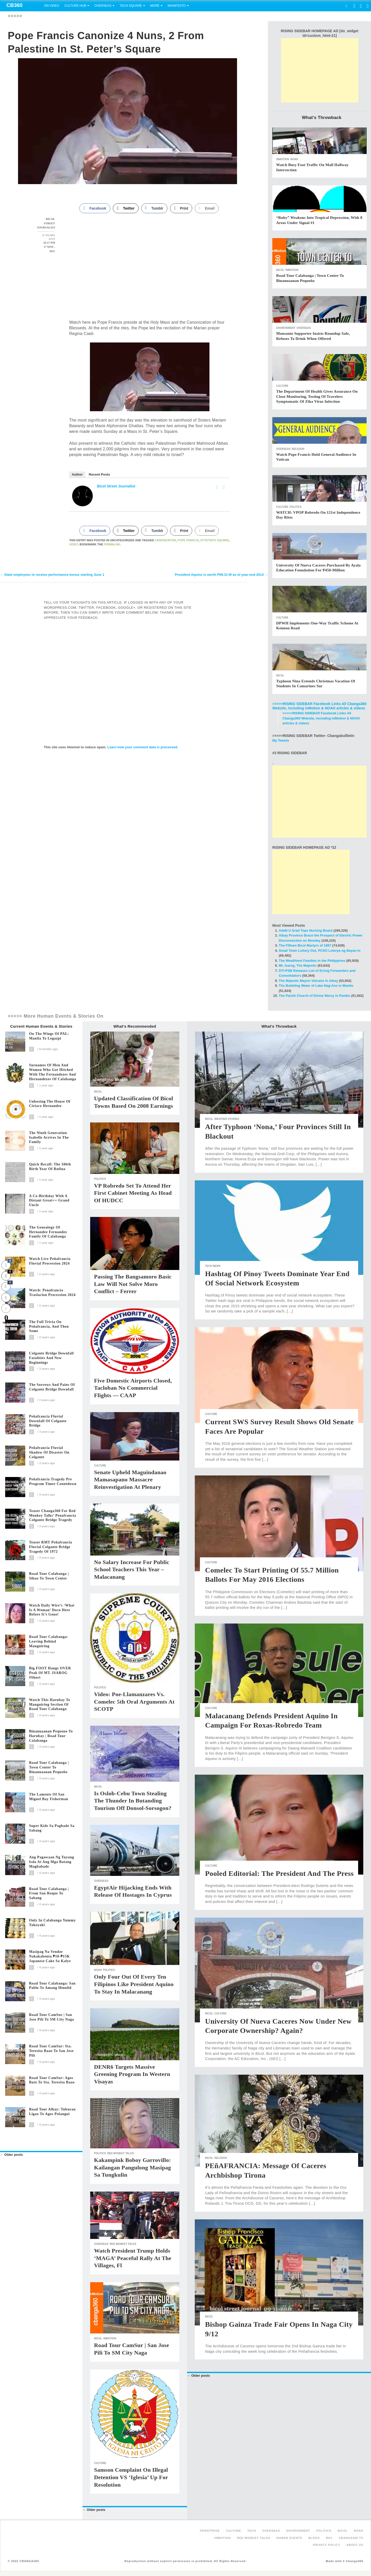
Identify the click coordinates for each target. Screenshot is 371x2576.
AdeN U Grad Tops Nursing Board (306, 930)
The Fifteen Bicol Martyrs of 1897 (305, 945)
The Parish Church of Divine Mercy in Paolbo (314, 996)
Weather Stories (226, 1119)
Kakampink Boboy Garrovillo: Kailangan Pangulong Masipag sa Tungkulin (132, 2167)
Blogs (314, 2537)
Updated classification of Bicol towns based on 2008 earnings (133, 1102)
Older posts (11, 2155)
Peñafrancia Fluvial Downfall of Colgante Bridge (48, 1421)
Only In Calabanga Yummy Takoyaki (52, 1922)
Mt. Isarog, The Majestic (298, 965)
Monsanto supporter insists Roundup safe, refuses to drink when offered (313, 336)
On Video (51, 5)
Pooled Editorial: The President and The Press (279, 1873)
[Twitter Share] (126, 208)
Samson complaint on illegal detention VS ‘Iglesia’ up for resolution (131, 2477)
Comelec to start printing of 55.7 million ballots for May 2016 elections (272, 1574)
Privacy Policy (326, 2544)
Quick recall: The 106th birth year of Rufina (50, 1166)
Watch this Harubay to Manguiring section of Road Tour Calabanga (49, 1704)
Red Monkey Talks (120, 2153)
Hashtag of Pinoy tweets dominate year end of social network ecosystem (277, 1278)
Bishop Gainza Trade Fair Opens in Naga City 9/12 (279, 2329)
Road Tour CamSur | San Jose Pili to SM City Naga (51, 2017)
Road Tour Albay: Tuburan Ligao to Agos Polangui (52, 2111)
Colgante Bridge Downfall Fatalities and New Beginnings (51, 1357)
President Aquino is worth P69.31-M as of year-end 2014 (221, 575)
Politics (295, 506)
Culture (282, 385)
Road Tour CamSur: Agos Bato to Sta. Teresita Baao (52, 2080)
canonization (165, 540)
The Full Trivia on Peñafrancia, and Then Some (49, 1326)
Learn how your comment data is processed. (142, 747)
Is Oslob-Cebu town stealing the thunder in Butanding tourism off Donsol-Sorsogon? (133, 1800)
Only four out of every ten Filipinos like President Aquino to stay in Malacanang (134, 1984)
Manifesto (177, 5)
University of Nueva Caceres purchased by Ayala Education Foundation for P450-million (318, 567)
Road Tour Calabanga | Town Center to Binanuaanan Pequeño (310, 278)
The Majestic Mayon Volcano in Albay (308, 981)
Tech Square (131, 5)
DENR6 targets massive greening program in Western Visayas (132, 2074)
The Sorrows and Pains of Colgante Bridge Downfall (52, 1387)
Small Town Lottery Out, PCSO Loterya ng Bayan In (319, 950)
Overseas (102, 5)
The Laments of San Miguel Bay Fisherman (48, 1796)
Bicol (280, 270)
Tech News (213, 1266)
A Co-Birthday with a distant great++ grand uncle (49, 1200)
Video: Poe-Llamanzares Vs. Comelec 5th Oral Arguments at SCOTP (134, 1701)
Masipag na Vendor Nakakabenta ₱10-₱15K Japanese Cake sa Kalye (50, 1956)
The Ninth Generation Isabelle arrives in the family (49, 1137)
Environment (285, 328)
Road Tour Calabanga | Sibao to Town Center (49, 1576)
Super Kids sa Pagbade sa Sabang (51, 1828)
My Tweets (280, 740)
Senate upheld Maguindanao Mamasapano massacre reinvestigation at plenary (130, 1479)
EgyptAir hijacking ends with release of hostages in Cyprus (133, 1891)
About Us (355, 2544)
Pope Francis (188, 540)
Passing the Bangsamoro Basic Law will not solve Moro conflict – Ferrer (133, 1283)
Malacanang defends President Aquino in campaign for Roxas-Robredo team (271, 1720)
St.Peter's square (214, 540)
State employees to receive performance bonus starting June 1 (52, 575)
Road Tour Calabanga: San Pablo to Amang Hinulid (52, 1985)
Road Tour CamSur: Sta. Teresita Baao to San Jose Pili (51, 2050)
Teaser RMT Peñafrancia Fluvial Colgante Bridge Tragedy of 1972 (50, 1546)
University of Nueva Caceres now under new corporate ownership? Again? (278, 2025)
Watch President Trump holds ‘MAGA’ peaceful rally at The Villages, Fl (132, 2258)
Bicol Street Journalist (116, 486)
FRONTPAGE (210, 2530)
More (154, 5)
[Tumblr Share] (154, 208)
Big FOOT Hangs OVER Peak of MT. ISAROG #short (50, 1672)
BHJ (329, 2537)
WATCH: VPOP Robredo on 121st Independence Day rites (318, 515)
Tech (251, 2530)
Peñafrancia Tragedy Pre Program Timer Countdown (53, 1481)
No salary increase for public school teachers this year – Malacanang (131, 1569)
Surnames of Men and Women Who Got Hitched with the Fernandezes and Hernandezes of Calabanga (52, 1072)
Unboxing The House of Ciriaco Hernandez (50, 1104)
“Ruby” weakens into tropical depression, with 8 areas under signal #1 (319, 220)
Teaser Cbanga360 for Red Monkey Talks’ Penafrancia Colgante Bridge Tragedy (52, 1515)
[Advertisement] (319, 70)
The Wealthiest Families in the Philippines (312, 961)
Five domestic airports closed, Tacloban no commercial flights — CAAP (133, 1387)
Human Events (289, 2537)
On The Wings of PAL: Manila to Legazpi (49, 1036)
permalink (112, 544)
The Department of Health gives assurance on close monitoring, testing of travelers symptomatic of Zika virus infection (317, 396)
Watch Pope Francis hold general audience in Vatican (316, 457)
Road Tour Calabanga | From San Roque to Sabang (49, 1893)
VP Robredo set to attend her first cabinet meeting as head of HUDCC (133, 1193)
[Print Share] (181, 208)
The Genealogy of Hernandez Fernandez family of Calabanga (48, 1232)
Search (346, 5)
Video (73, 544)
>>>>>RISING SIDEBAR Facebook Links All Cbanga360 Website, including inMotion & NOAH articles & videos (319, 706)
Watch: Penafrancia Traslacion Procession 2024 (52, 1292)
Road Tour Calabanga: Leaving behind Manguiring (48, 1641)
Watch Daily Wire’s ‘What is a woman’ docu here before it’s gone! (52, 1610)
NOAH (294, 159)
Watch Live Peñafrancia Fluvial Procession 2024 (50, 1261)
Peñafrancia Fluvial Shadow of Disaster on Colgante (49, 1452)
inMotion (282, 159)
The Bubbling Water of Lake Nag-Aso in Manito (316, 986)
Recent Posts (99, 474)
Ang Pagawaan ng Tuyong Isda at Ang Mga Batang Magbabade (51, 1861)
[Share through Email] (206, 208)
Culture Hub (75, 5)
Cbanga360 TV (351, 2537)
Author (77, 474)
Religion (298, 449)
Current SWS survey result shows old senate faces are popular (279, 1426)
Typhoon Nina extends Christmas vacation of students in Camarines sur (315, 683)
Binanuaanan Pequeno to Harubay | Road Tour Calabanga (51, 1735)
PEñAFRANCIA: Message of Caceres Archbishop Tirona (265, 2170)
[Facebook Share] (94, 208)
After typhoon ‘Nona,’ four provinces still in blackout (278, 1131)
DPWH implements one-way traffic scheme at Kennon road (317, 625)
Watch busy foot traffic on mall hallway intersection (312, 167)
